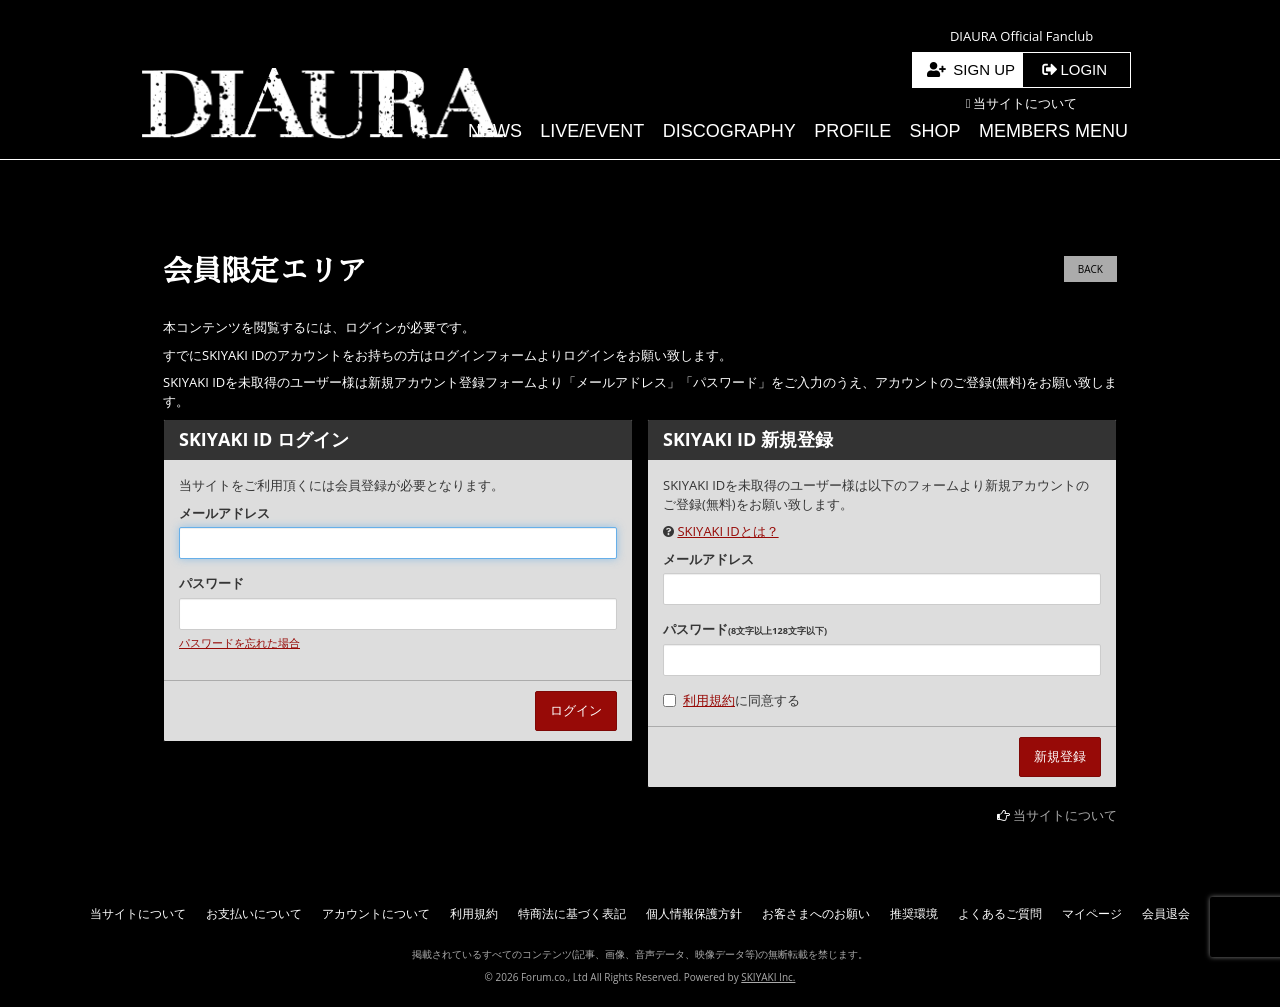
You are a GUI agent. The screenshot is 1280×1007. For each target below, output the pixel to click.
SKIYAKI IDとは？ (727, 531)
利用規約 (709, 700)
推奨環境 (914, 913)
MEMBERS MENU (1053, 131)
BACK (1090, 269)
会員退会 (1166, 913)
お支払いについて (254, 913)
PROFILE (852, 131)
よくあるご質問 (1000, 913)
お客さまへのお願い (816, 913)
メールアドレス (224, 513)
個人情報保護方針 (694, 913)
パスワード (211, 583)
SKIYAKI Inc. (768, 977)
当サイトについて (1065, 815)
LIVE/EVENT (592, 131)
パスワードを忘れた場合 (239, 642)
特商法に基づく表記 (572, 913)
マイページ (1092, 913)
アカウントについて (376, 913)
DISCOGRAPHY (729, 131)
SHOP (935, 131)
